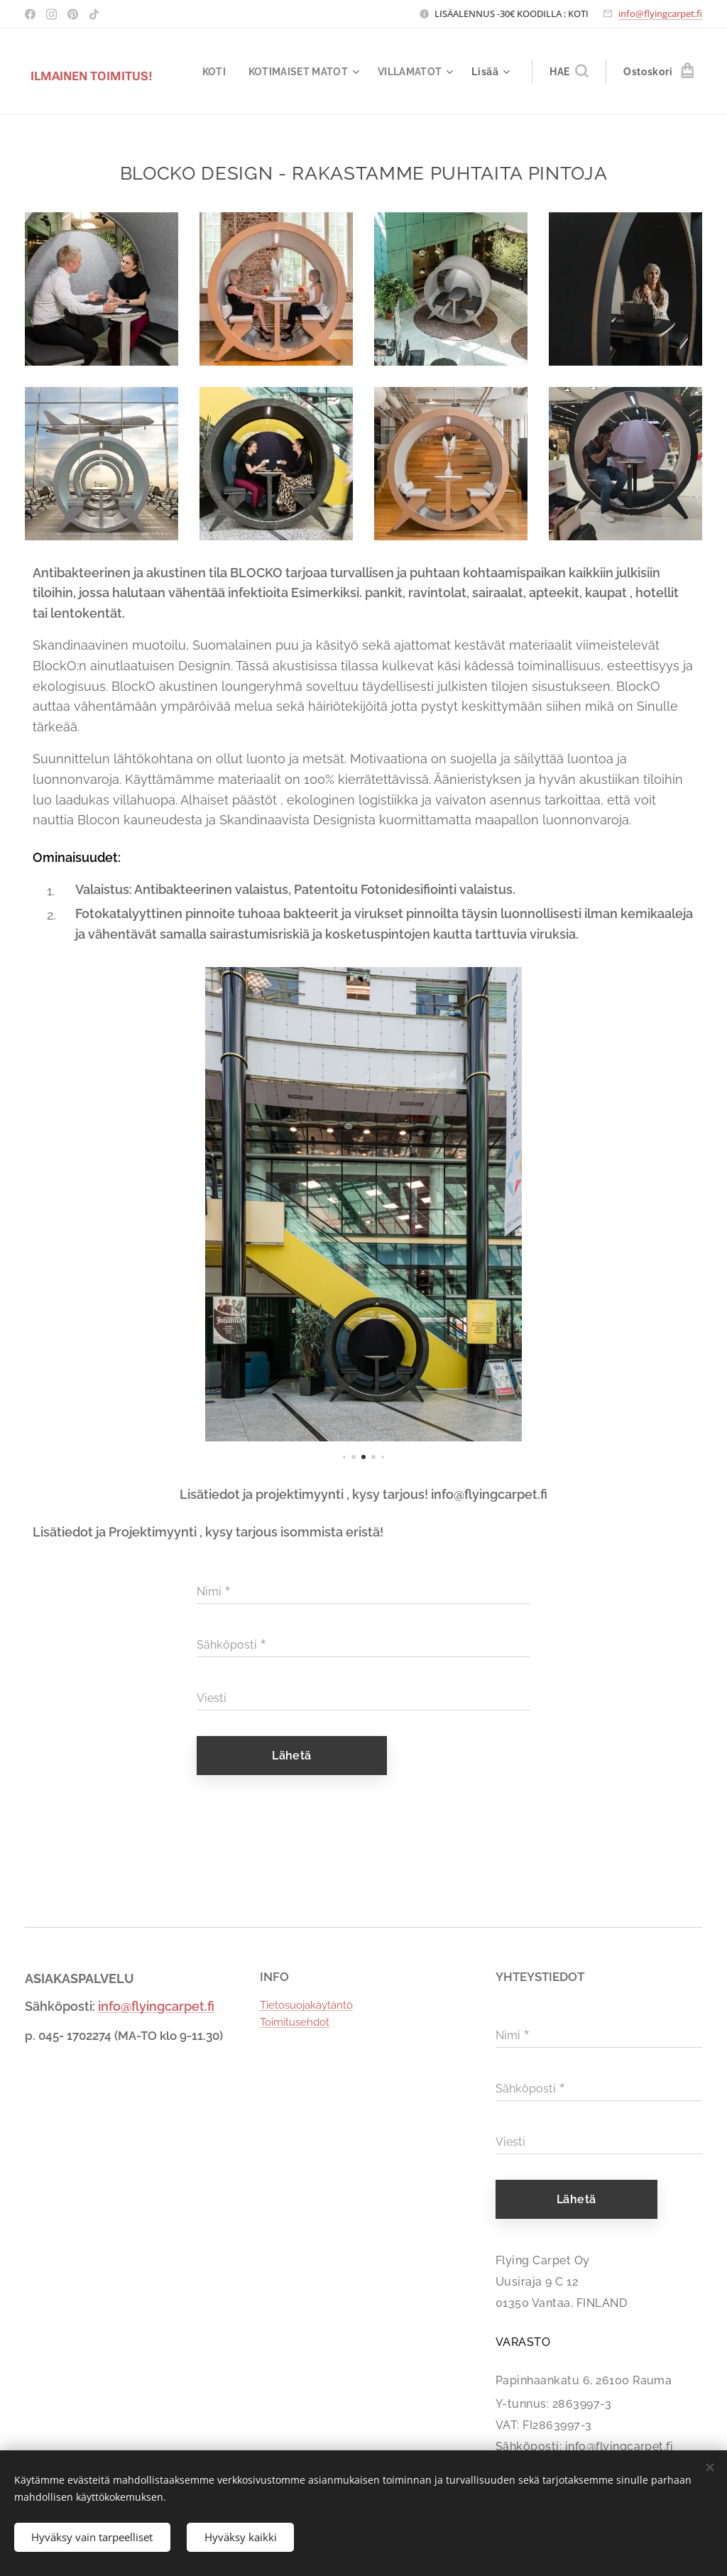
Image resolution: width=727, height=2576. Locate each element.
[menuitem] (210, 71)
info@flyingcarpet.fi (660, 13)
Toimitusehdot (294, 2022)
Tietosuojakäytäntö (306, 2005)
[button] (569, 71)
